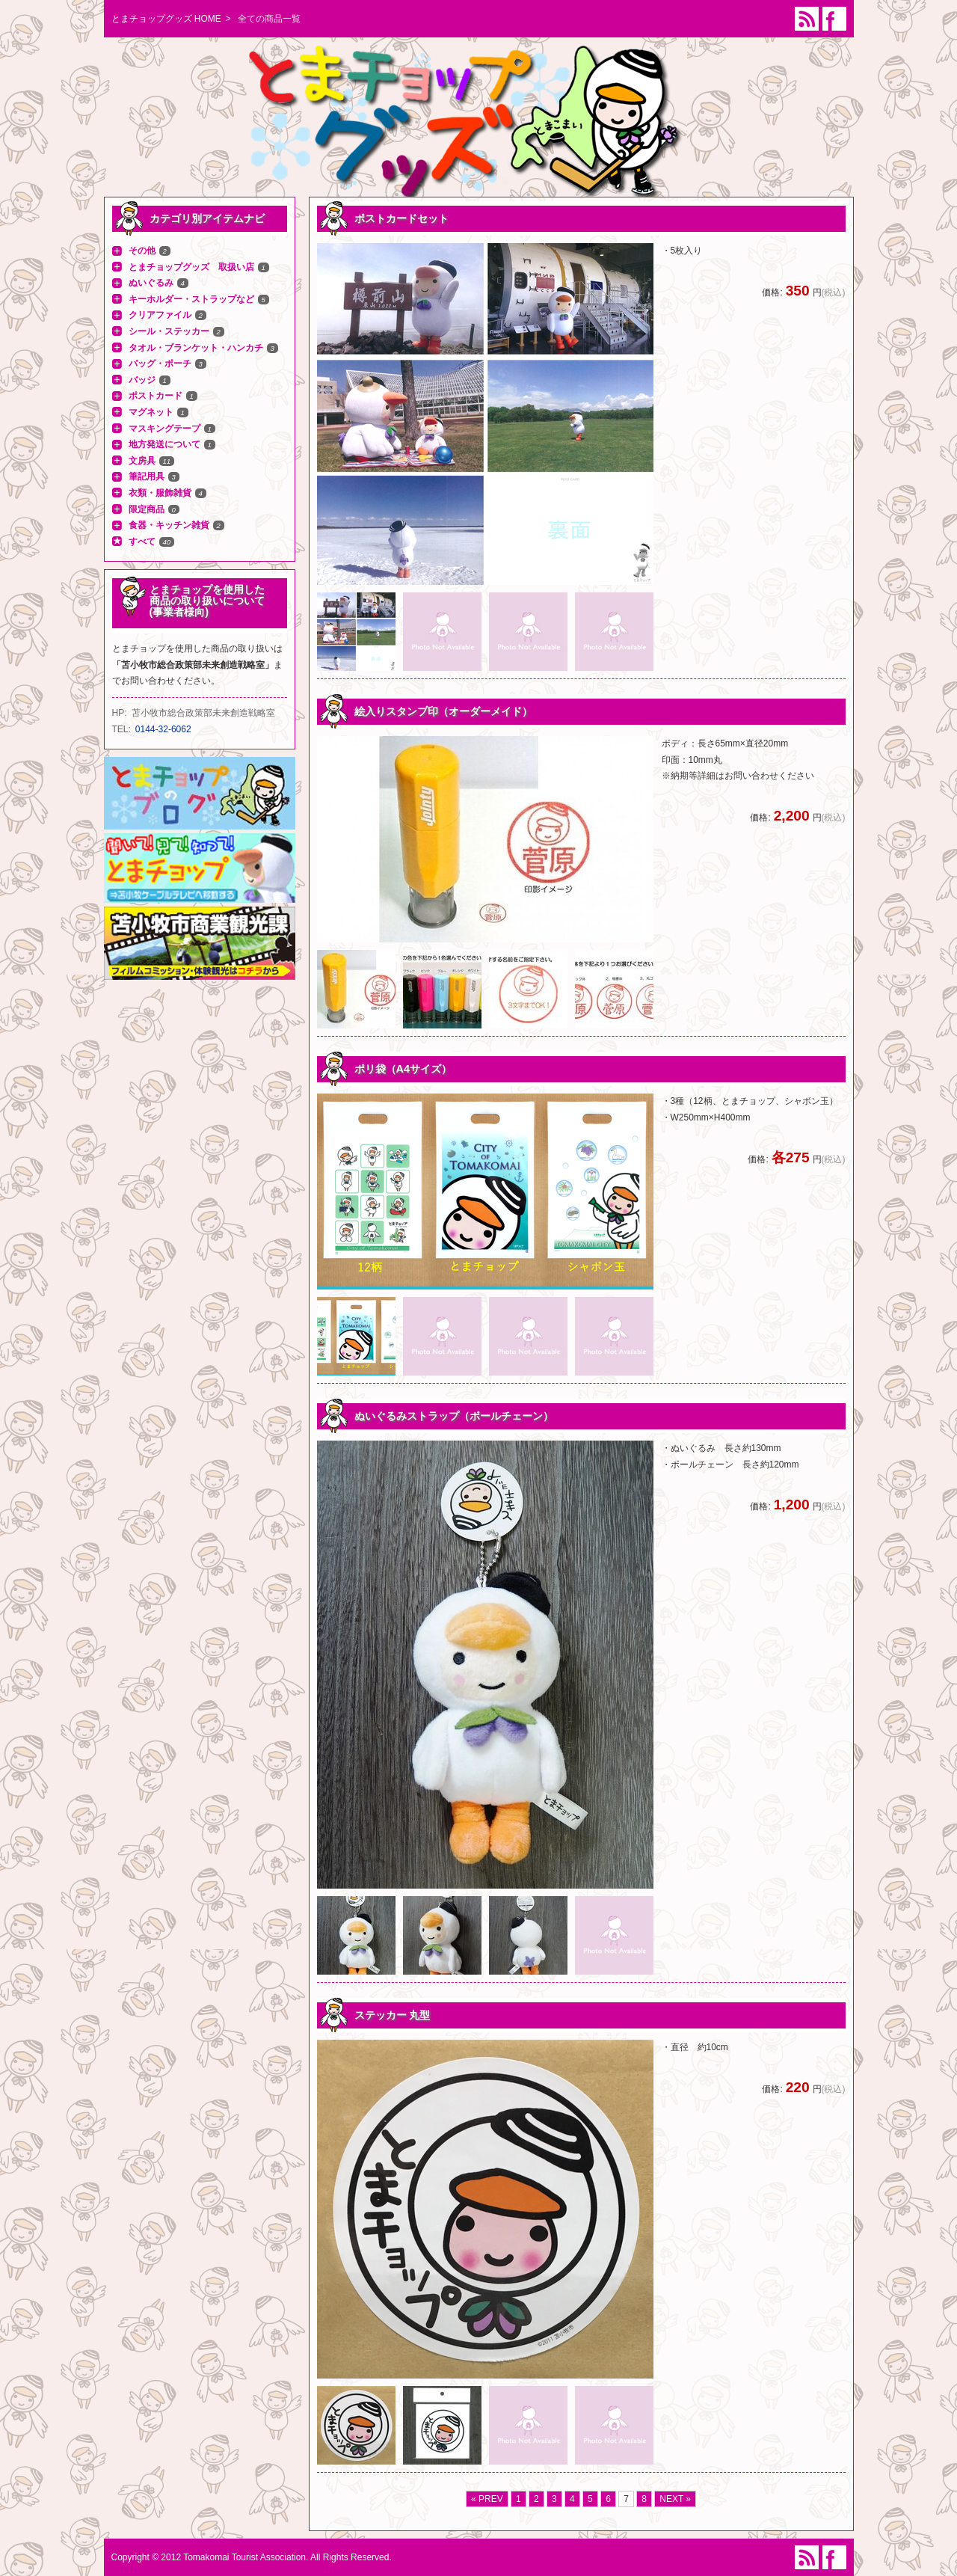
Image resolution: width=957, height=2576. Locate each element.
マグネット (151, 412)
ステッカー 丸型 (392, 2015)
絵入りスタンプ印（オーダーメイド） (443, 711)
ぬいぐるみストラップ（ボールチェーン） (453, 1416)
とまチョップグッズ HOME (166, 18)
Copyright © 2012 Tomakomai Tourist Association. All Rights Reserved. (251, 2557)
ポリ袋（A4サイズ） (403, 1069)
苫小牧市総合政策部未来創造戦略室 (203, 713)
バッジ (142, 380)
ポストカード (155, 395)
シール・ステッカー (169, 331)
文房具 (142, 461)
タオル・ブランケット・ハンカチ (196, 348)
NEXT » (675, 2499)
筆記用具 (146, 476)
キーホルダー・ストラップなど (191, 299)
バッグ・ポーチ (160, 363)
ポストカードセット (401, 218)
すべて (142, 541)
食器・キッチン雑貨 (169, 525)
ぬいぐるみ (151, 282)
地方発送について (164, 444)
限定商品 (146, 509)
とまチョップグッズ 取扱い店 (191, 267)
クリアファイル (160, 315)
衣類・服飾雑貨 (160, 493)
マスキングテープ (164, 428)
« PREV (487, 2499)
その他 (142, 250)
